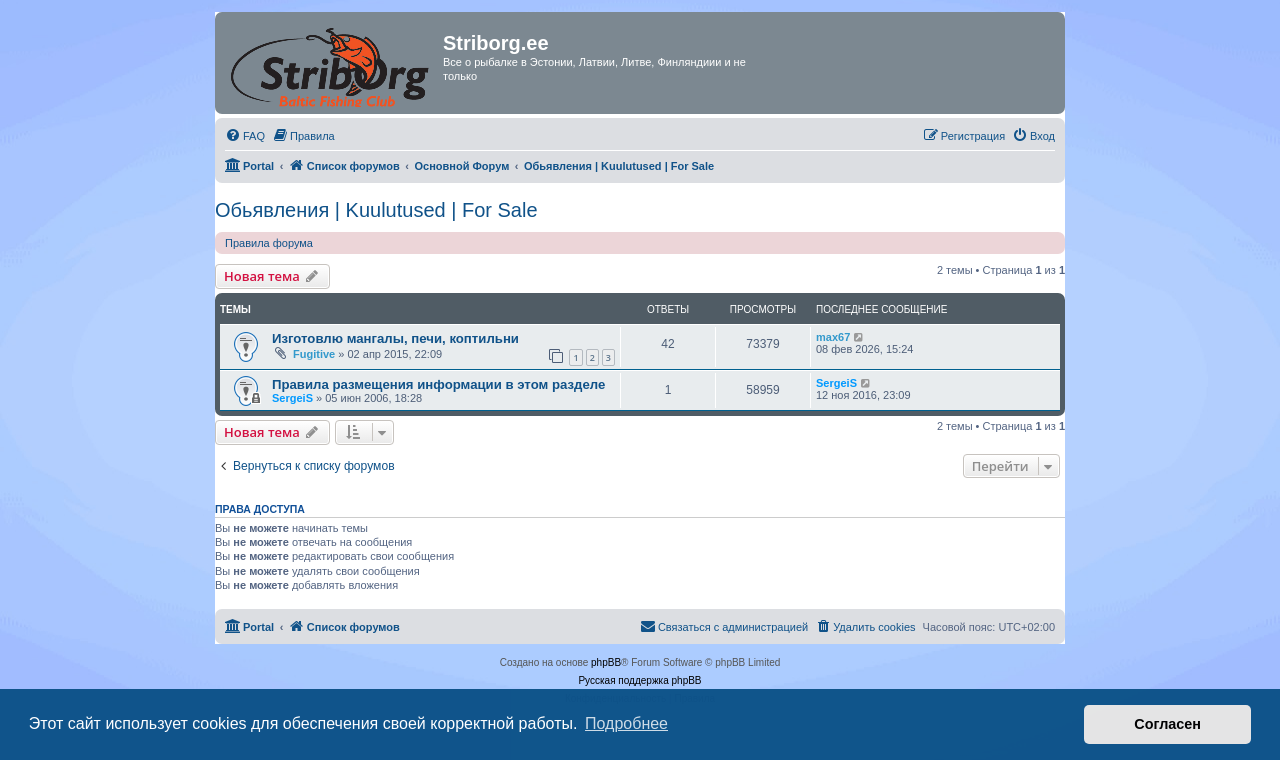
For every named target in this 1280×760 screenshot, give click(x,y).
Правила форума (269, 243)
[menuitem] (245, 136)
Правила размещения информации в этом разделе (438, 384)
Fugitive (314, 354)
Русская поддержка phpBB (639, 680)
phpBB (606, 662)
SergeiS (292, 398)
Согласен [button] (1167, 724)
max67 (833, 337)
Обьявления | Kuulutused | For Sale (376, 210)
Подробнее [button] (626, 723)
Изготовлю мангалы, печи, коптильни (395, 338)
